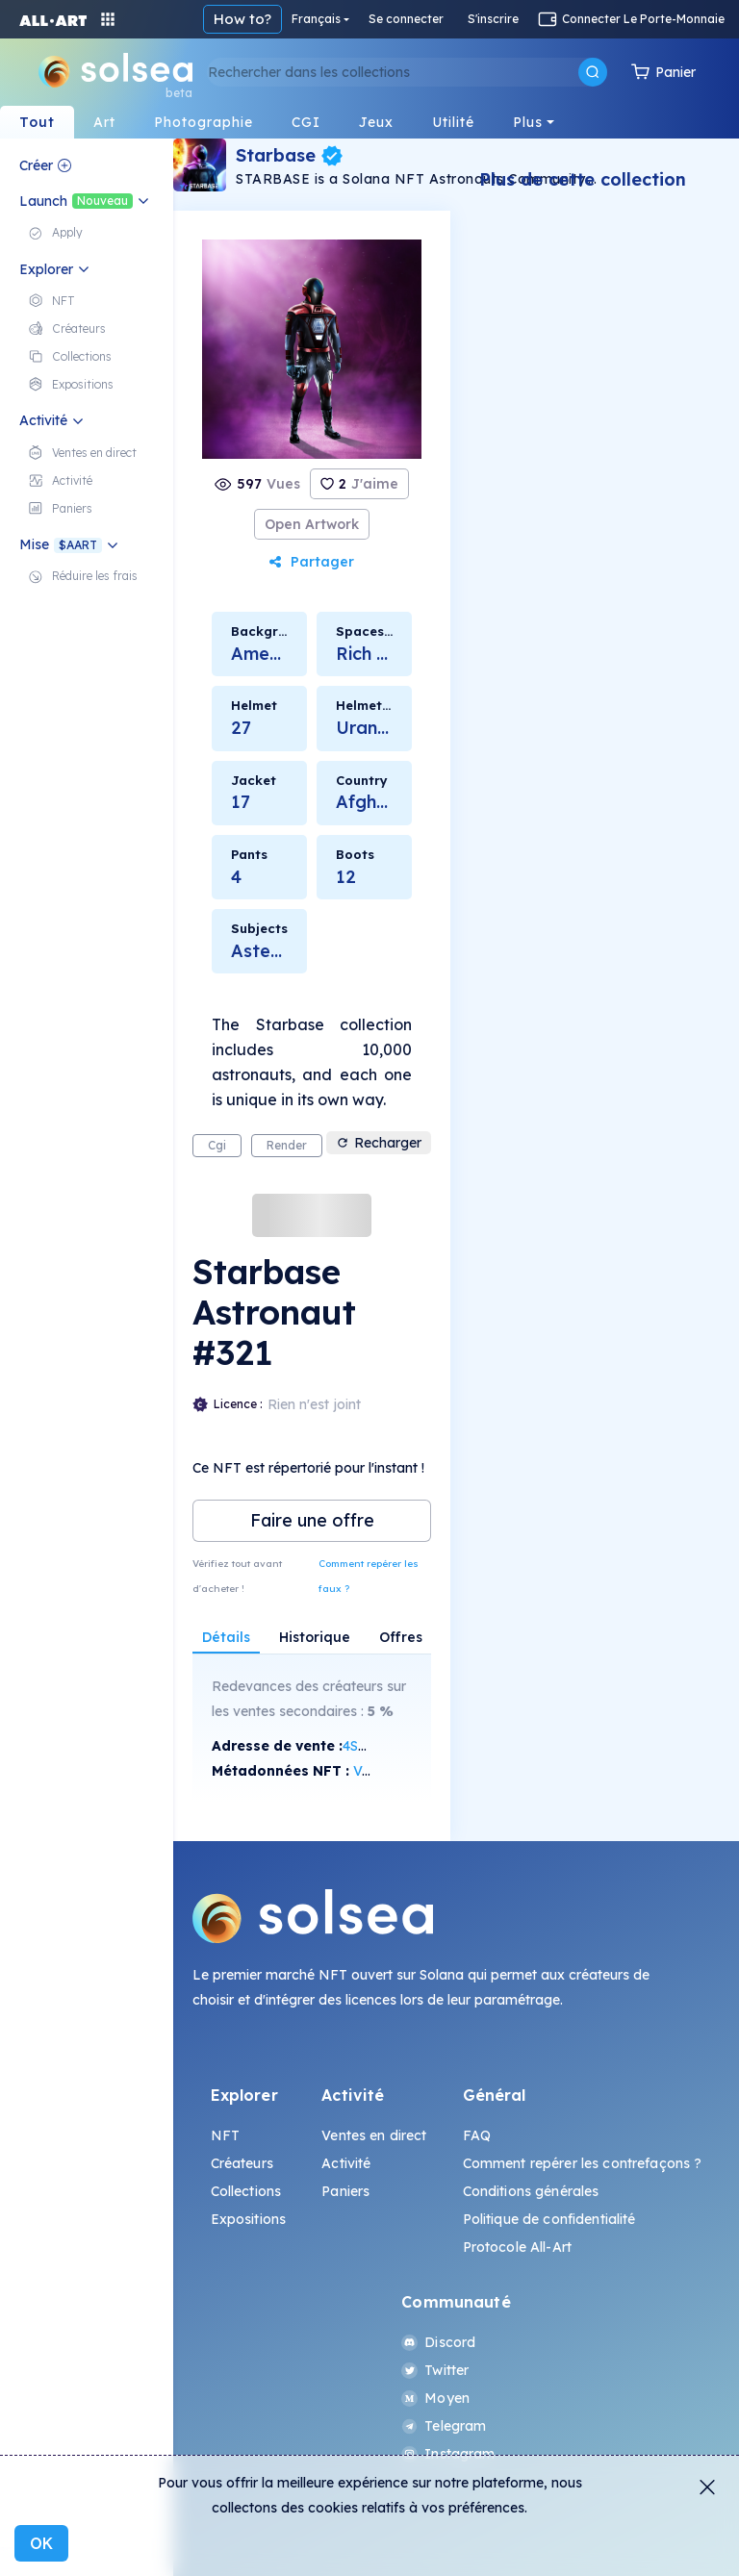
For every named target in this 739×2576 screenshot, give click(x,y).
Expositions (249, 2219)
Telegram (443, 2425)
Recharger (378, 1142)
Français (316, 19)
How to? (242, 19)
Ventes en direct (373, 2135)
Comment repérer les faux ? (369, 1576)
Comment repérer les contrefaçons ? (582, 2163)
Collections (246, 2191)
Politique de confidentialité (549, 2219)
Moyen (435, 2398)
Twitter (435, 2370)
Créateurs (242, 2163)
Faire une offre (312, 1520)
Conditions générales (531, 2191)
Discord (438, 2342)
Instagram (448, 2453)
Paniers (345, 2191)
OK (41, 2543)
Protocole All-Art (517, 2247)
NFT (225, 2135)
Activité (345, 2163)
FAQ (477, 2135)
